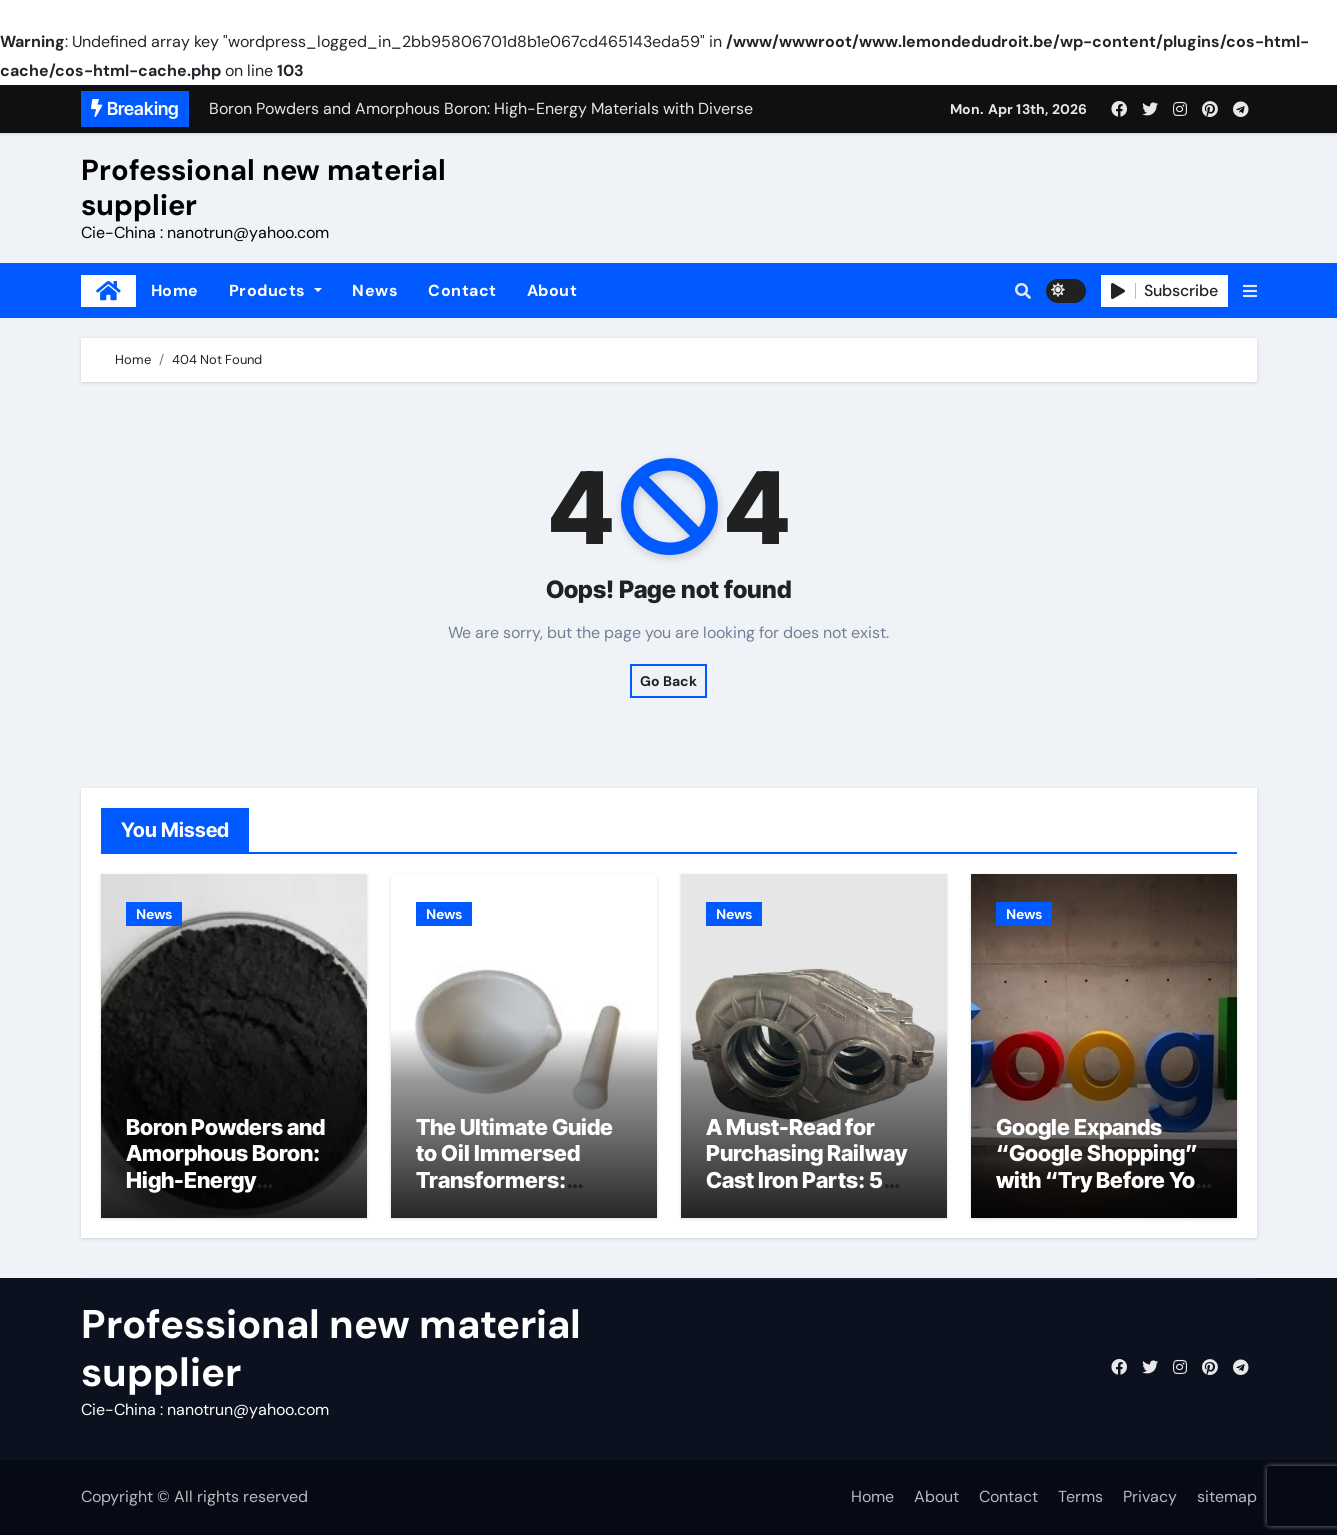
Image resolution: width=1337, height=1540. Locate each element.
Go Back (668, 681)
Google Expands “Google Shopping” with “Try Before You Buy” (1102, 1171)
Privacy (1150, 1502)
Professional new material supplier (263, 187)
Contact (462, 290)
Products (276, 290)
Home (175, 290)
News (375, 290)
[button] (1250, 291)
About (552, 290)
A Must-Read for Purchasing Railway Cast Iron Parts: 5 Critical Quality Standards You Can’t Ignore (810, 1198)
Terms (1080, 1502)
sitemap (1227, 1502)
